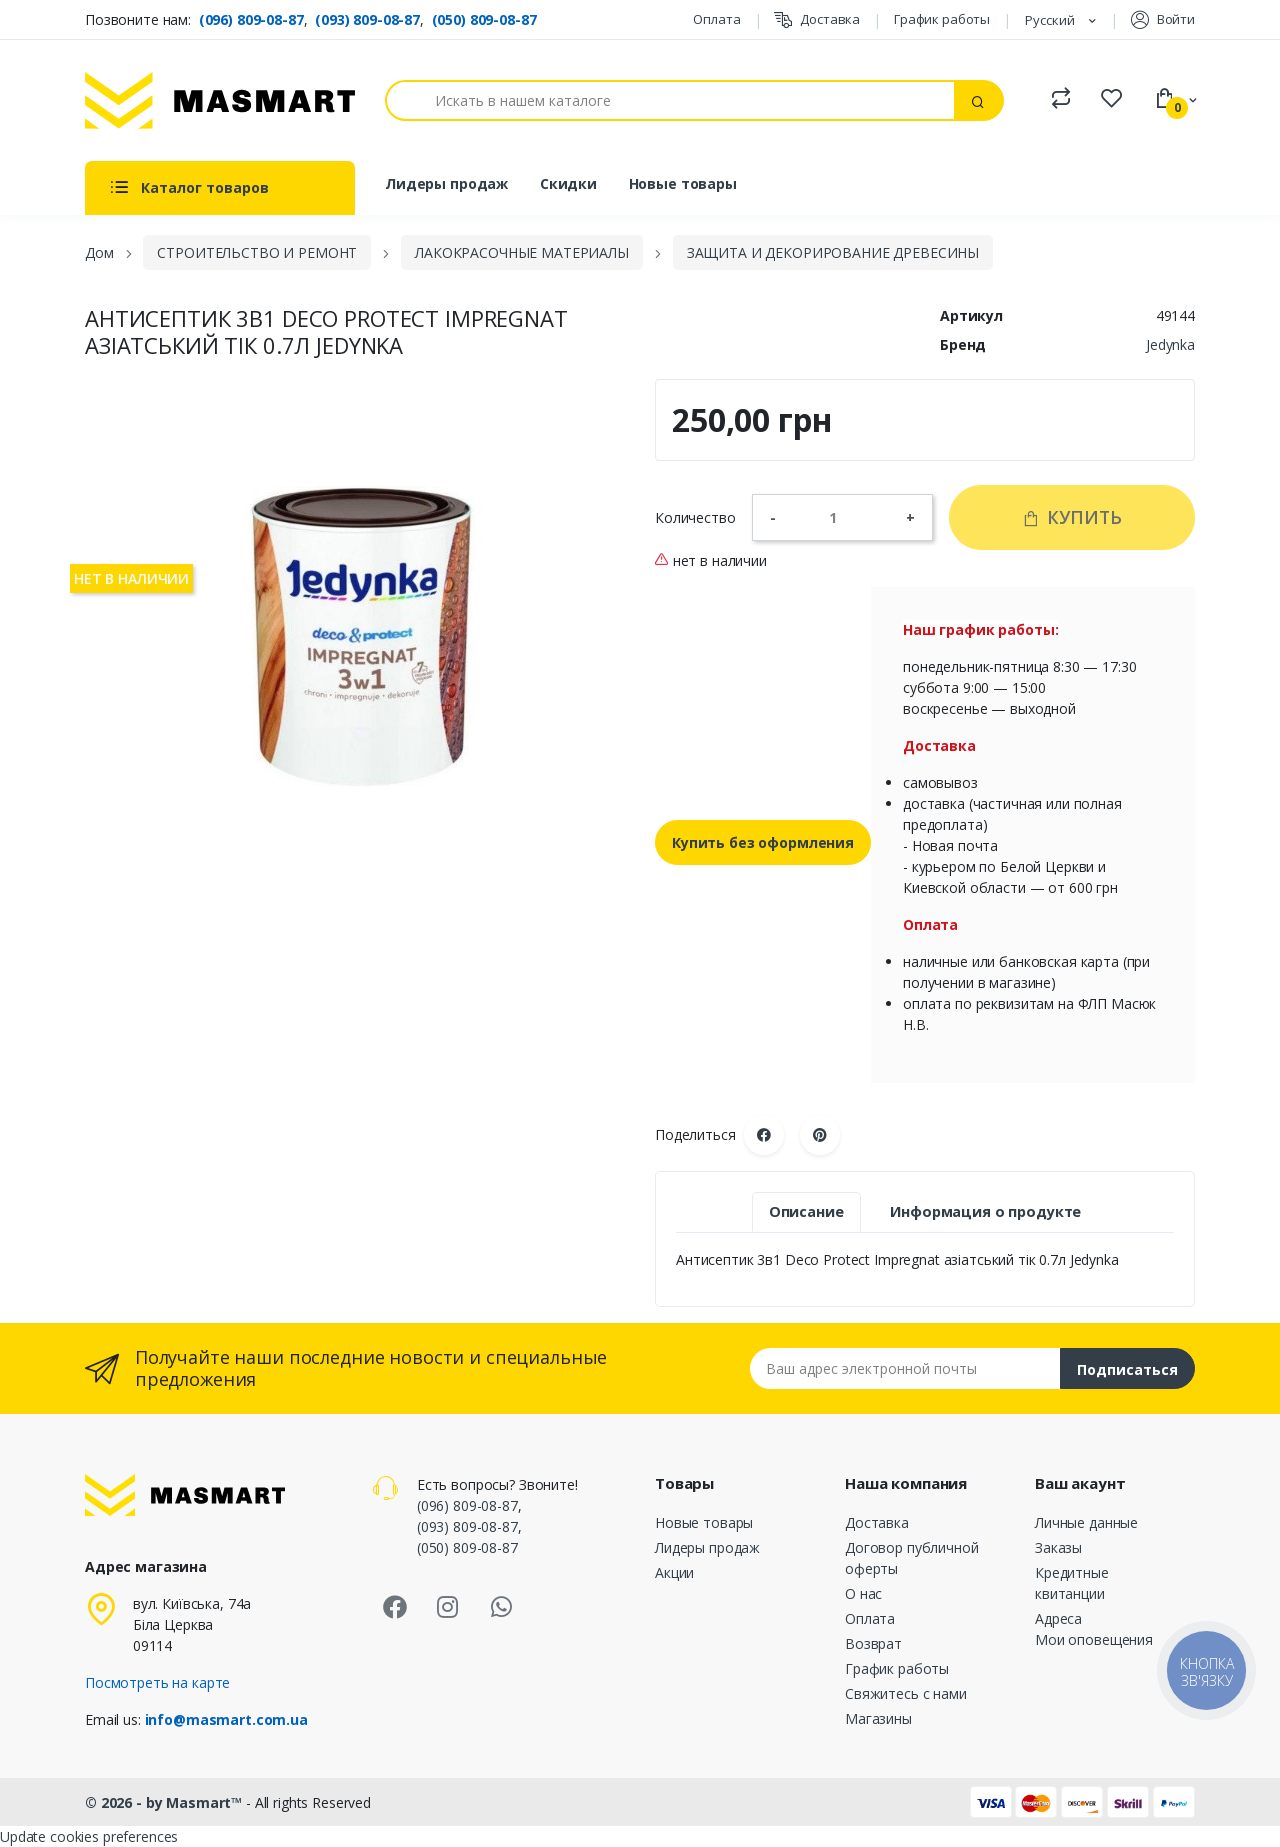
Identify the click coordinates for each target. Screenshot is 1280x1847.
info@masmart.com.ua (226, 1719)
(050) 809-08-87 (484, 19)
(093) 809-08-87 (367, 19)
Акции (674, 1572)
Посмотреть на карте (157, 1682)
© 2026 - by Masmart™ (165, 1802)
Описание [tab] (806, 1211)
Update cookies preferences (89, 1836)
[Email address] (905, 1368)
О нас (863, 1593)
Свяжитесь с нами (906, 1693)
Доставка (817, 19)
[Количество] (841, 517)
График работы (942, 19)
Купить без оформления (763, 842)
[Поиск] (670, 100)
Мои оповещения (1094, 1639)
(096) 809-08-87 (251, 19)
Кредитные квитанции (1072, 1583)
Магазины (878, 1718)
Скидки (568, 183)
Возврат (873, 1643)
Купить (1072, 517)
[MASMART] (220, 100)
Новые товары (683, 183)
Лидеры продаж (446, 183)
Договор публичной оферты (912, 1558)
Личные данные (1086, 1522)
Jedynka (1170, 344)
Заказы (1058, 1547)
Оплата (716, 19)
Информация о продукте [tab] (985, 1211)
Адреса (1058, 1618)
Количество (695, 517)
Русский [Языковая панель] (1051, 20)
